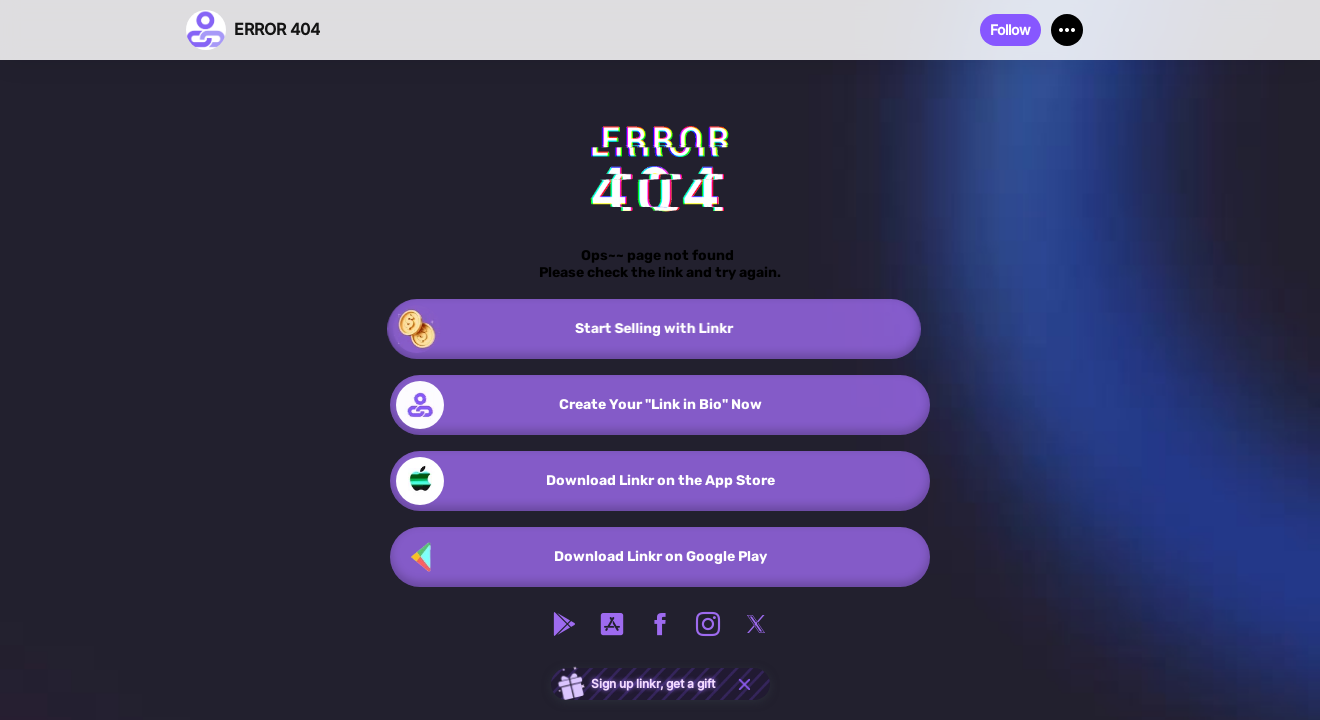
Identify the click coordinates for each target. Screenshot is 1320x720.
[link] (660, 329)
